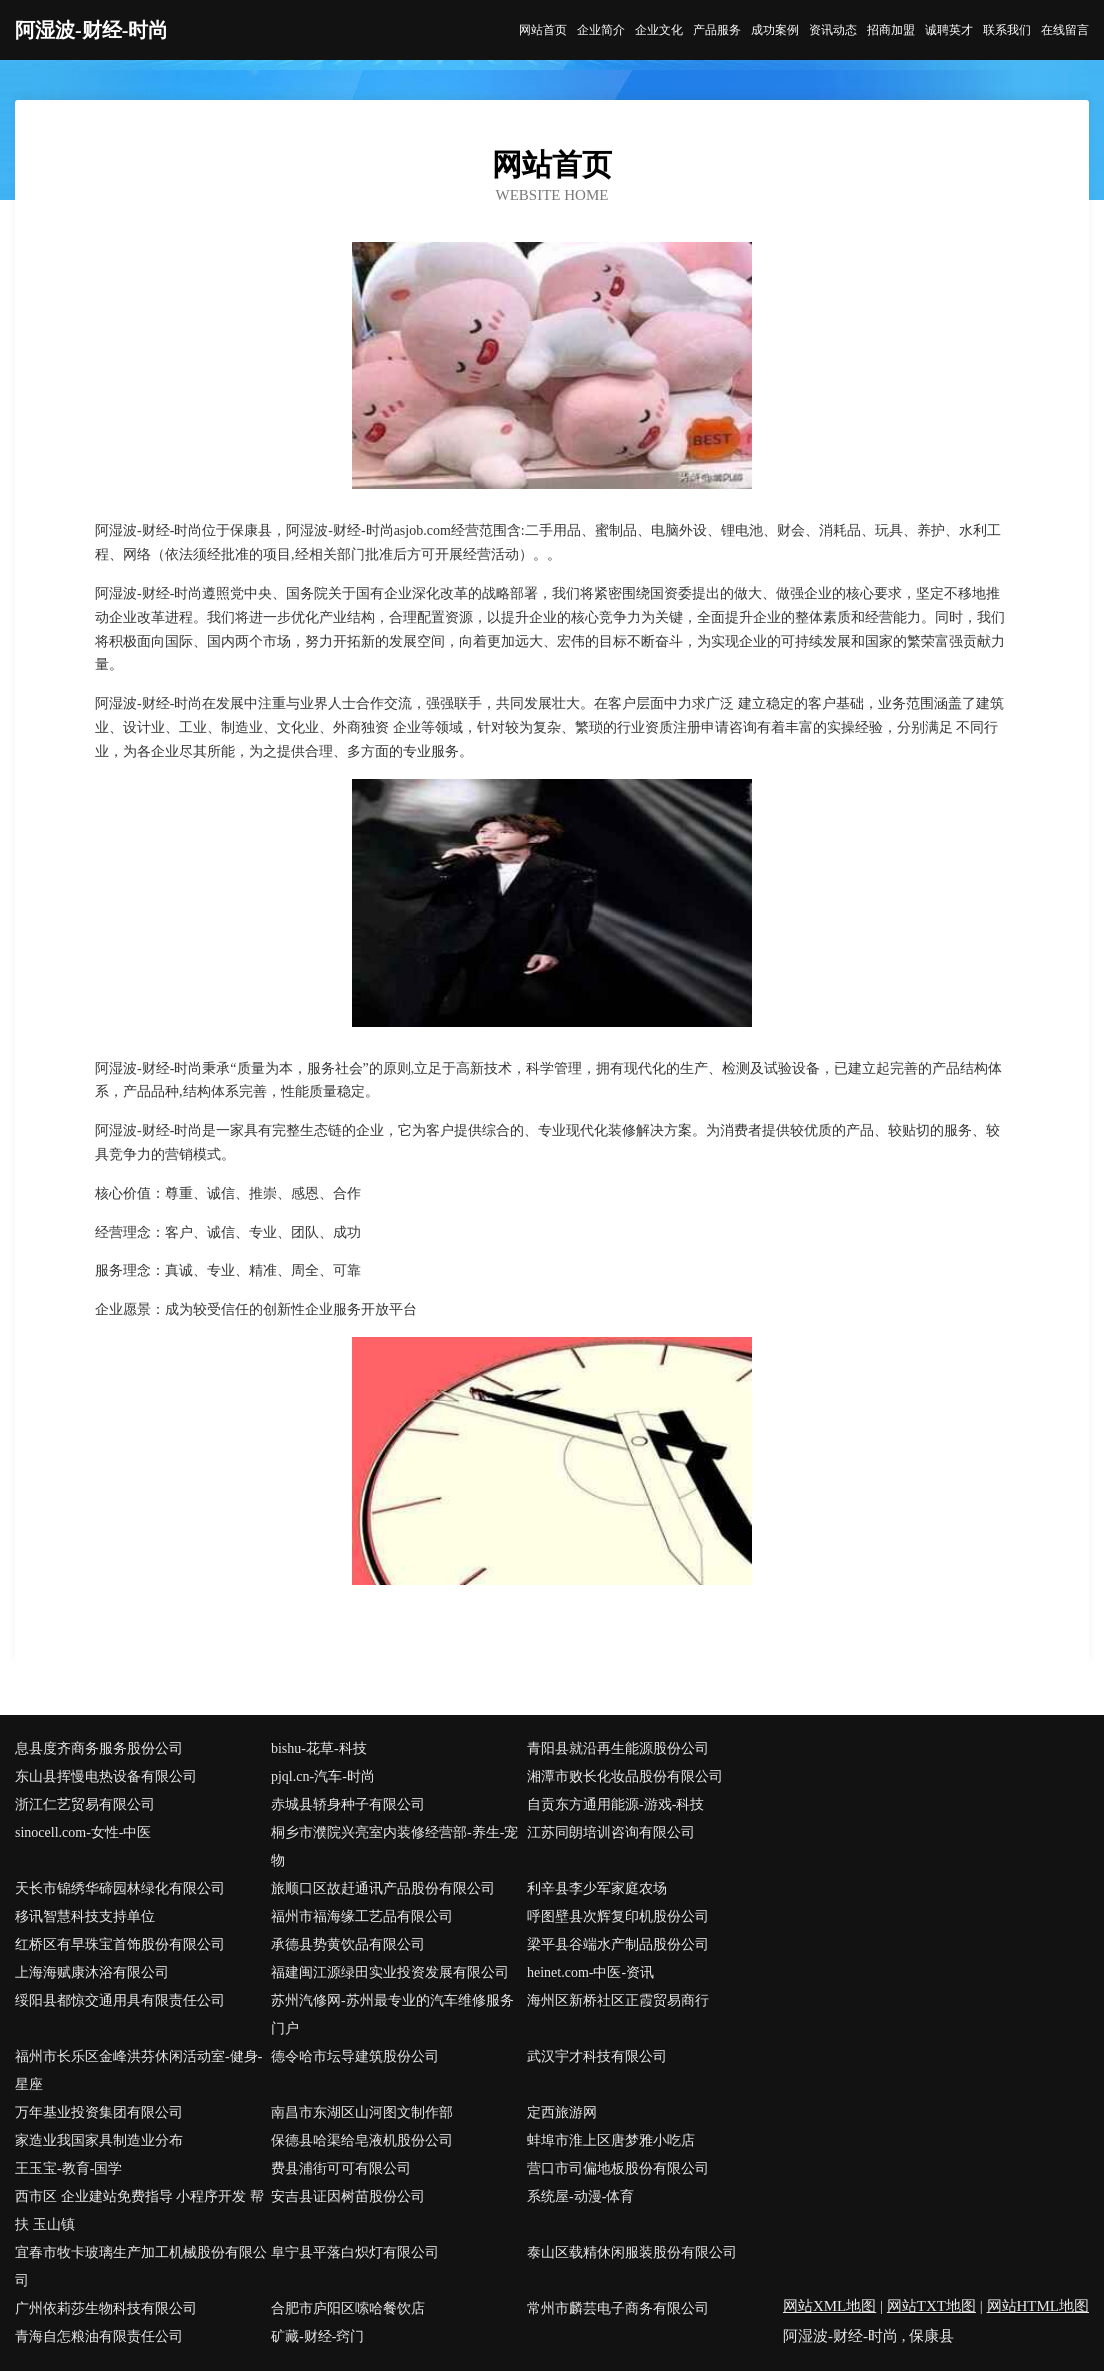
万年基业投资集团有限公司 (99, 2112)
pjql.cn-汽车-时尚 (323, 1776)
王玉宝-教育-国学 (68, 2168)
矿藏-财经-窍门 (317, 2336)
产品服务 (717, 30)
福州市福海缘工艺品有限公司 (362, 1916)
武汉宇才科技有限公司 (597, 2056)
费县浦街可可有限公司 (341, 2168)
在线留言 (1065, 30)
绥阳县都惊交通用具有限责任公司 (120, 2000)
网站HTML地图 (1038, 2306)
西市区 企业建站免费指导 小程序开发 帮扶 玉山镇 (139, 2210)
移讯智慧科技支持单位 (85, 1916)
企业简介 (601, 30)
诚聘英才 (949, 30)
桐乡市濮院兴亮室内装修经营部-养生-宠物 (394, 1846)
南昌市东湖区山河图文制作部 (362, 2112)
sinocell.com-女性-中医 (83, 1832)
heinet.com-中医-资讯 (590, 1972)
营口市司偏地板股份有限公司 (618, 2168)
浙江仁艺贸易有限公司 (85, 1804)
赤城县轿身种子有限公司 (348, 1804)
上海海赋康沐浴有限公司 (92, 1972)
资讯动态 (833, 30)
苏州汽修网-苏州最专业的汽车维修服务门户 (392, 2014)
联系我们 (1007, 30)
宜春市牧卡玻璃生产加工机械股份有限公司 (141, 2266)
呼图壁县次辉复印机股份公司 (618, 1916)
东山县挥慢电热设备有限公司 (106, 1776)
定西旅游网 (562, 2112)
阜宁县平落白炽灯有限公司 (355, 2252)
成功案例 (775, 30)
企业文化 (659, 30)
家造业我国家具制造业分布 (99, 2140)
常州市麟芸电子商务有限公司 (618, 2308)
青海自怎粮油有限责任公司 (99, 2336)
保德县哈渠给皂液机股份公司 (362, 2140)
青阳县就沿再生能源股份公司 (618, 1748)
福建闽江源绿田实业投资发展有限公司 (390, 1972)
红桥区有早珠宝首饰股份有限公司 (120, 1944)
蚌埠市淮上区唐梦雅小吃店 (611, 2140)
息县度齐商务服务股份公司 (99, 1748)
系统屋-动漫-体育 (580, 2196)
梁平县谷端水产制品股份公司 (618, 1944)
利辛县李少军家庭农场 (597, 1888)
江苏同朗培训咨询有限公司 (611, 1832)
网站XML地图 (829, 2306)
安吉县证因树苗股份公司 (348, 2196)
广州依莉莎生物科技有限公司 (106, 2308)
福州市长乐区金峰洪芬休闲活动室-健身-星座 (138, 2070)
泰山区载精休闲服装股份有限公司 (632, 2252)
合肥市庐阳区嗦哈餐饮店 (348, 2308)
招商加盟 (891, 30)
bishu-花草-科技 (319, 1748)
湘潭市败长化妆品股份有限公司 (625, 1776)
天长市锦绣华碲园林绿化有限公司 (120, 1888)
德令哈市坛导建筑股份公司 (355, 2056)
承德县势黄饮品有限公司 (348, 1944)
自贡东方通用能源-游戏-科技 (615, 1804)
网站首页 (543, 30)
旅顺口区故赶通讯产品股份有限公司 (383, 1888)
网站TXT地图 (931, 2306)
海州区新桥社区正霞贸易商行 (618, 2000)
